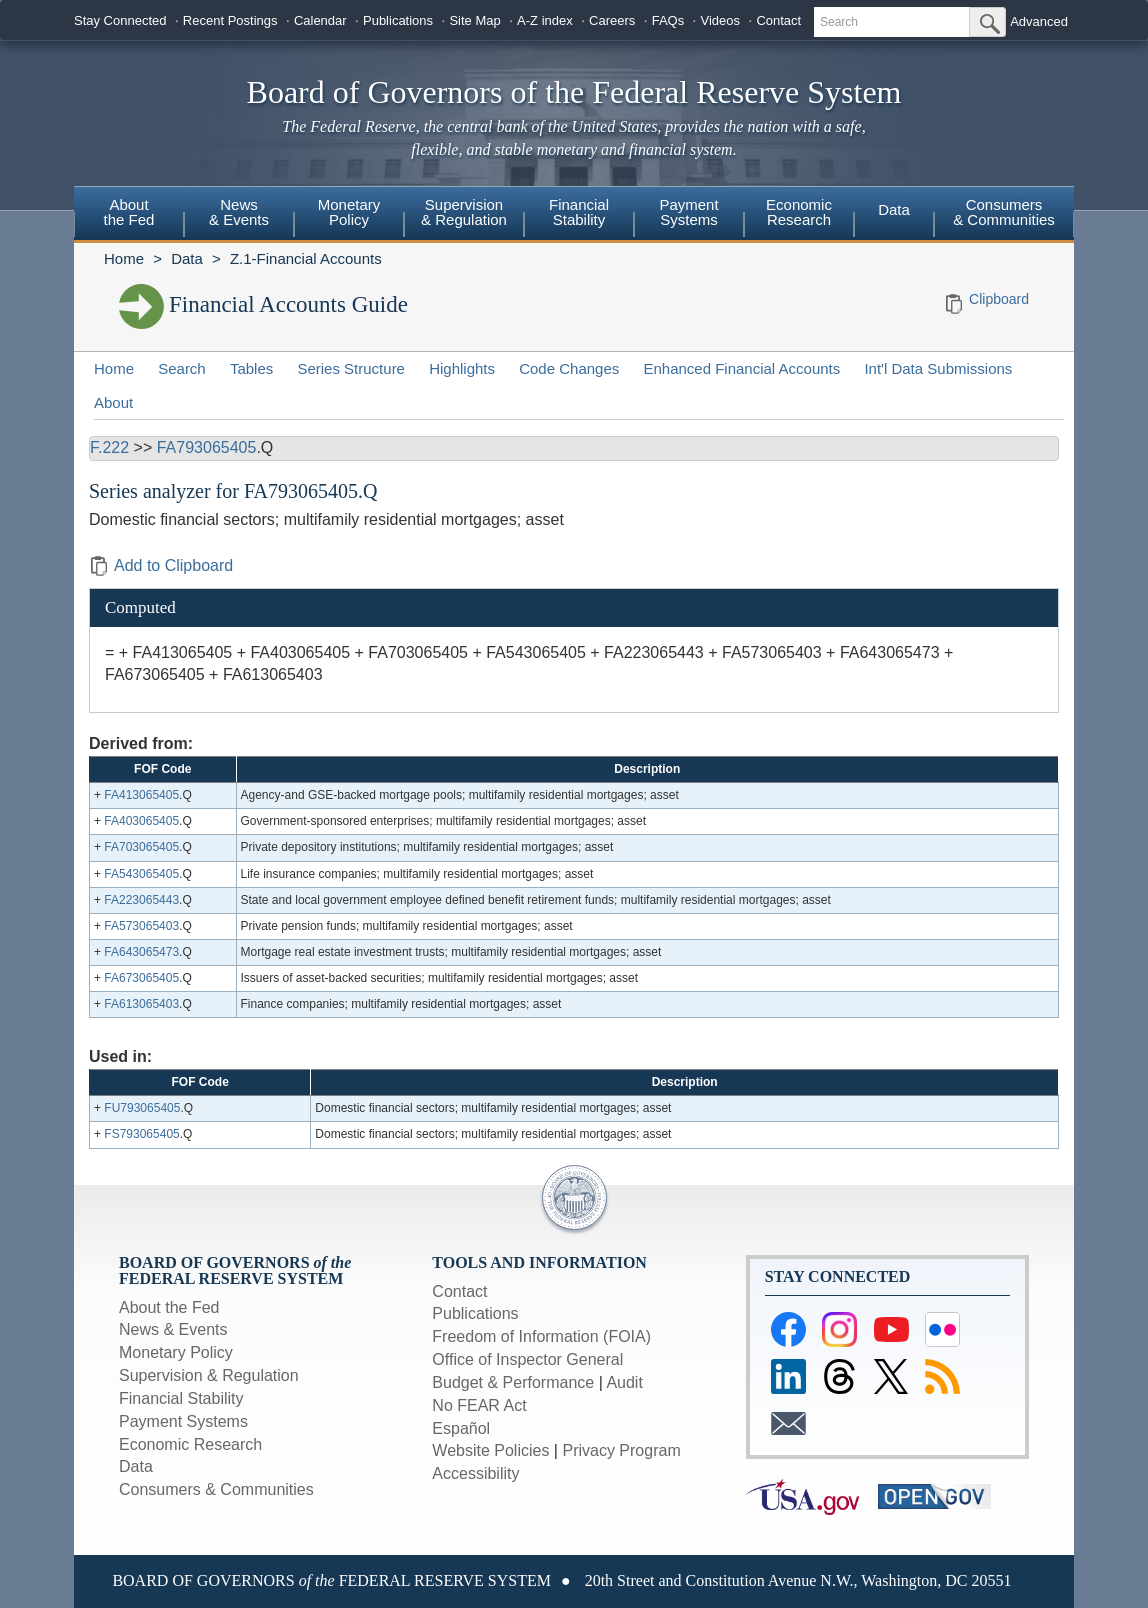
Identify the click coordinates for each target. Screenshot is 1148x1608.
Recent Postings (230, 20)
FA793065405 (207, 447)
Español (461, 1428)
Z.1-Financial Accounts (306, 258)
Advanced (1039, 21)
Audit (624, 1382)
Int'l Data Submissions (938, 368)
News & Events (173, 1329)
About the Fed (169, 1307)
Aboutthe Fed (129, 212)
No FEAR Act (479, 1405)
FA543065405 (141, 874)
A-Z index (545, 20)
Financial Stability (181, 1398)
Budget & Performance (513, 1382)
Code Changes (569, 368)
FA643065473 (141, 952)
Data (894, 209)
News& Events (239, 212)
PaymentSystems (688, 212)
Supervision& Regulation (464, 212)
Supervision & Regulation (209, 1375)
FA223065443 (141, 900)
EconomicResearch (799, 212)
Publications (398, 20)
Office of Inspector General (527, 1359)
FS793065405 (141, 1134)
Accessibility (475, 1473)
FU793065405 (142, 1108)
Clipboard (999, 299)
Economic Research (190, 1444)
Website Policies (490, 1450)
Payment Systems (183, 1421)
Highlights (462, 368)
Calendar (320, 20)
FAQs (668, 20)
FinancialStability (579, 212)
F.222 (109, 447)
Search (182, 368)
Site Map (474, 20)
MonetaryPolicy (349, 212)
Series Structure (351, 368)
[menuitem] (129, 215)
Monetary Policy (176, 1352)
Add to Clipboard (161, 565)
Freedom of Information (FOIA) (541, 1336)
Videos (721, 20)
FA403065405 (141, 821)
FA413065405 (141, 795)
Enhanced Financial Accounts (741, 368)
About (113, 402)
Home (124, 258)
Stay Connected (120, 20)
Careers (612, 20)
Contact (778, 20)
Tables (251, 368)
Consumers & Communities (1004, 212)
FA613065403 (141, 1004)
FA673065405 (141, 978)
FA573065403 (141, 926)
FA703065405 (141, 847)
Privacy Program (621, 1450)
